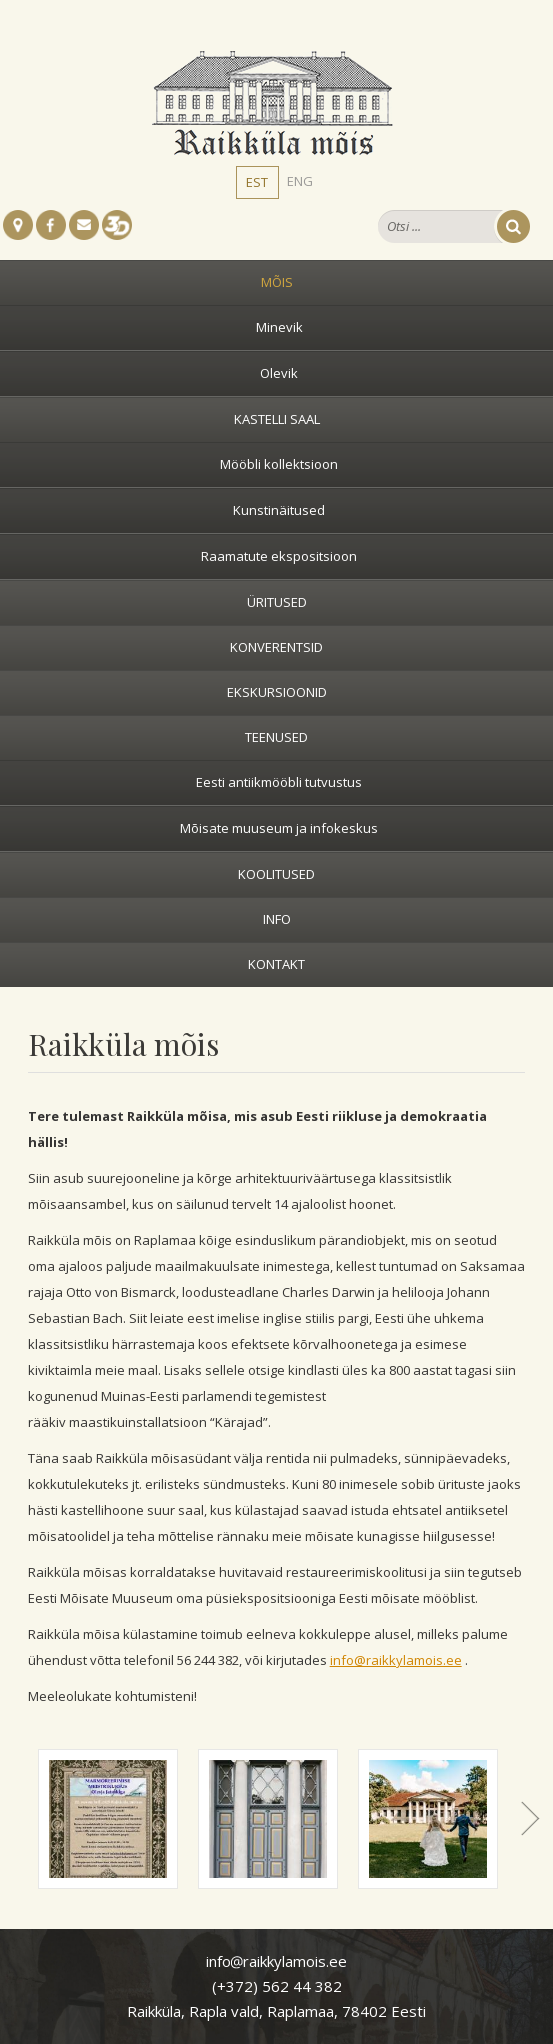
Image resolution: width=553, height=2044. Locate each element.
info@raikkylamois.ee (396, 1660)
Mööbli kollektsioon (279, 464)
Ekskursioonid (277, 692)
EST (257, 182)
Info (277, 919)
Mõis (277, 282)
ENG (300, 181)
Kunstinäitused (279, 510)
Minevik (279, 327)
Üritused (277, 602)
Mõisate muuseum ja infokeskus (279, 828)
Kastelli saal (277, 419)
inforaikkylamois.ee (276, 1961)
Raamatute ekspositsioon (279, 556)
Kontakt (276, 964)
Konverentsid (276, 647)
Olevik (279, 373)
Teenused (276, 737)
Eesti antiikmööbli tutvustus (279, 782)
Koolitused (276, 874)
